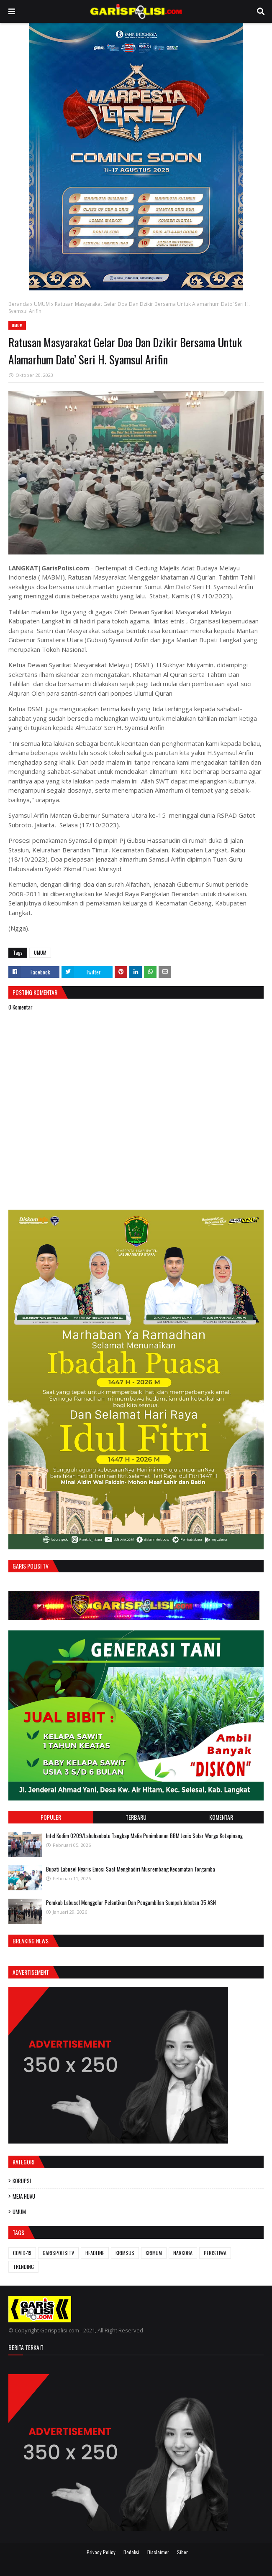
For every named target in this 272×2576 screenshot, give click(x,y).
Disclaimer (158, 2552)
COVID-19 (22, 2252)
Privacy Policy (101, 2552)
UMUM (42, 304)
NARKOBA (182, 2252)
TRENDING (23, 2266)
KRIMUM (154, 2252)
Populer (51, 1817)
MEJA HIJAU (24, 2196)
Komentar (221, 1817)
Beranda (18, 304)
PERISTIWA (215, 2252)
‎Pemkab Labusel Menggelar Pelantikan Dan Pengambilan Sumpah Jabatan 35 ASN (131, 1902)
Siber (182, 2552)
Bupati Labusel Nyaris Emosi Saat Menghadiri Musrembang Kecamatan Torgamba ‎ (131, 1869)
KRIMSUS (124, 2252)
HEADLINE (94, 2252)
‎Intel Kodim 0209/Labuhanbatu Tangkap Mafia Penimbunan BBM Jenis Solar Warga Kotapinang (144, 1835)
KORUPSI (22, 2181)
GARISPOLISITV (58, 2252)
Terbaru (136, 1817)
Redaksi (131, 2552)
